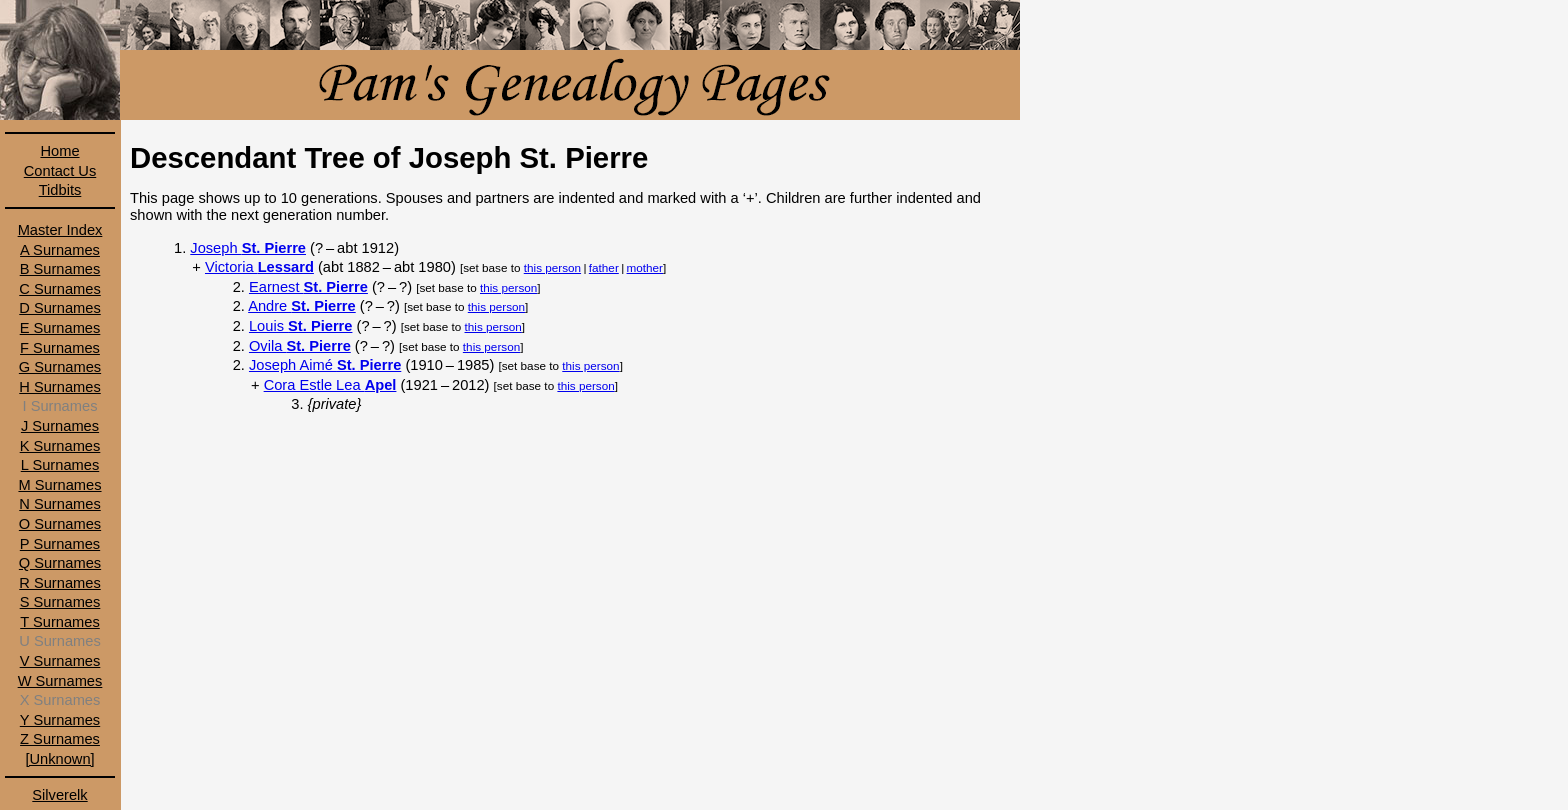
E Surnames (60, 328)
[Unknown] (59, 759)
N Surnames (59, 504)
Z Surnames (60, 739)
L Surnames (60, 465)
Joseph (248, 248)
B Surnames (60, 269)
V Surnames (60, 661)
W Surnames (60, 681)
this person (552, 267)
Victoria (259, 267)
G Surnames (60, 367)
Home (59, 151)
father (604, 267)
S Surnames (60, 602)
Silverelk (59, 795)
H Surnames (59, 387)
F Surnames (60, 348)
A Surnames (60, 250)
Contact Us (60, 171)
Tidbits (60, 190)
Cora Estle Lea (330, 385)
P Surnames (60, 544)
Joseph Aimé (325, 365)
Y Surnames (60, 720)
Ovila (300, 346)
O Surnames (60, 524)
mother (645, 267)
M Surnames (59, 485)
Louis (300, 326)
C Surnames (59, 289)
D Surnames (59, 308)
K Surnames (60, 446)
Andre (302, 306)
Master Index (60, 230)
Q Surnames (60, 563)
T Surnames (60, 622)
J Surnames (60, 426)
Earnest (308, 287)
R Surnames (59, 583)
